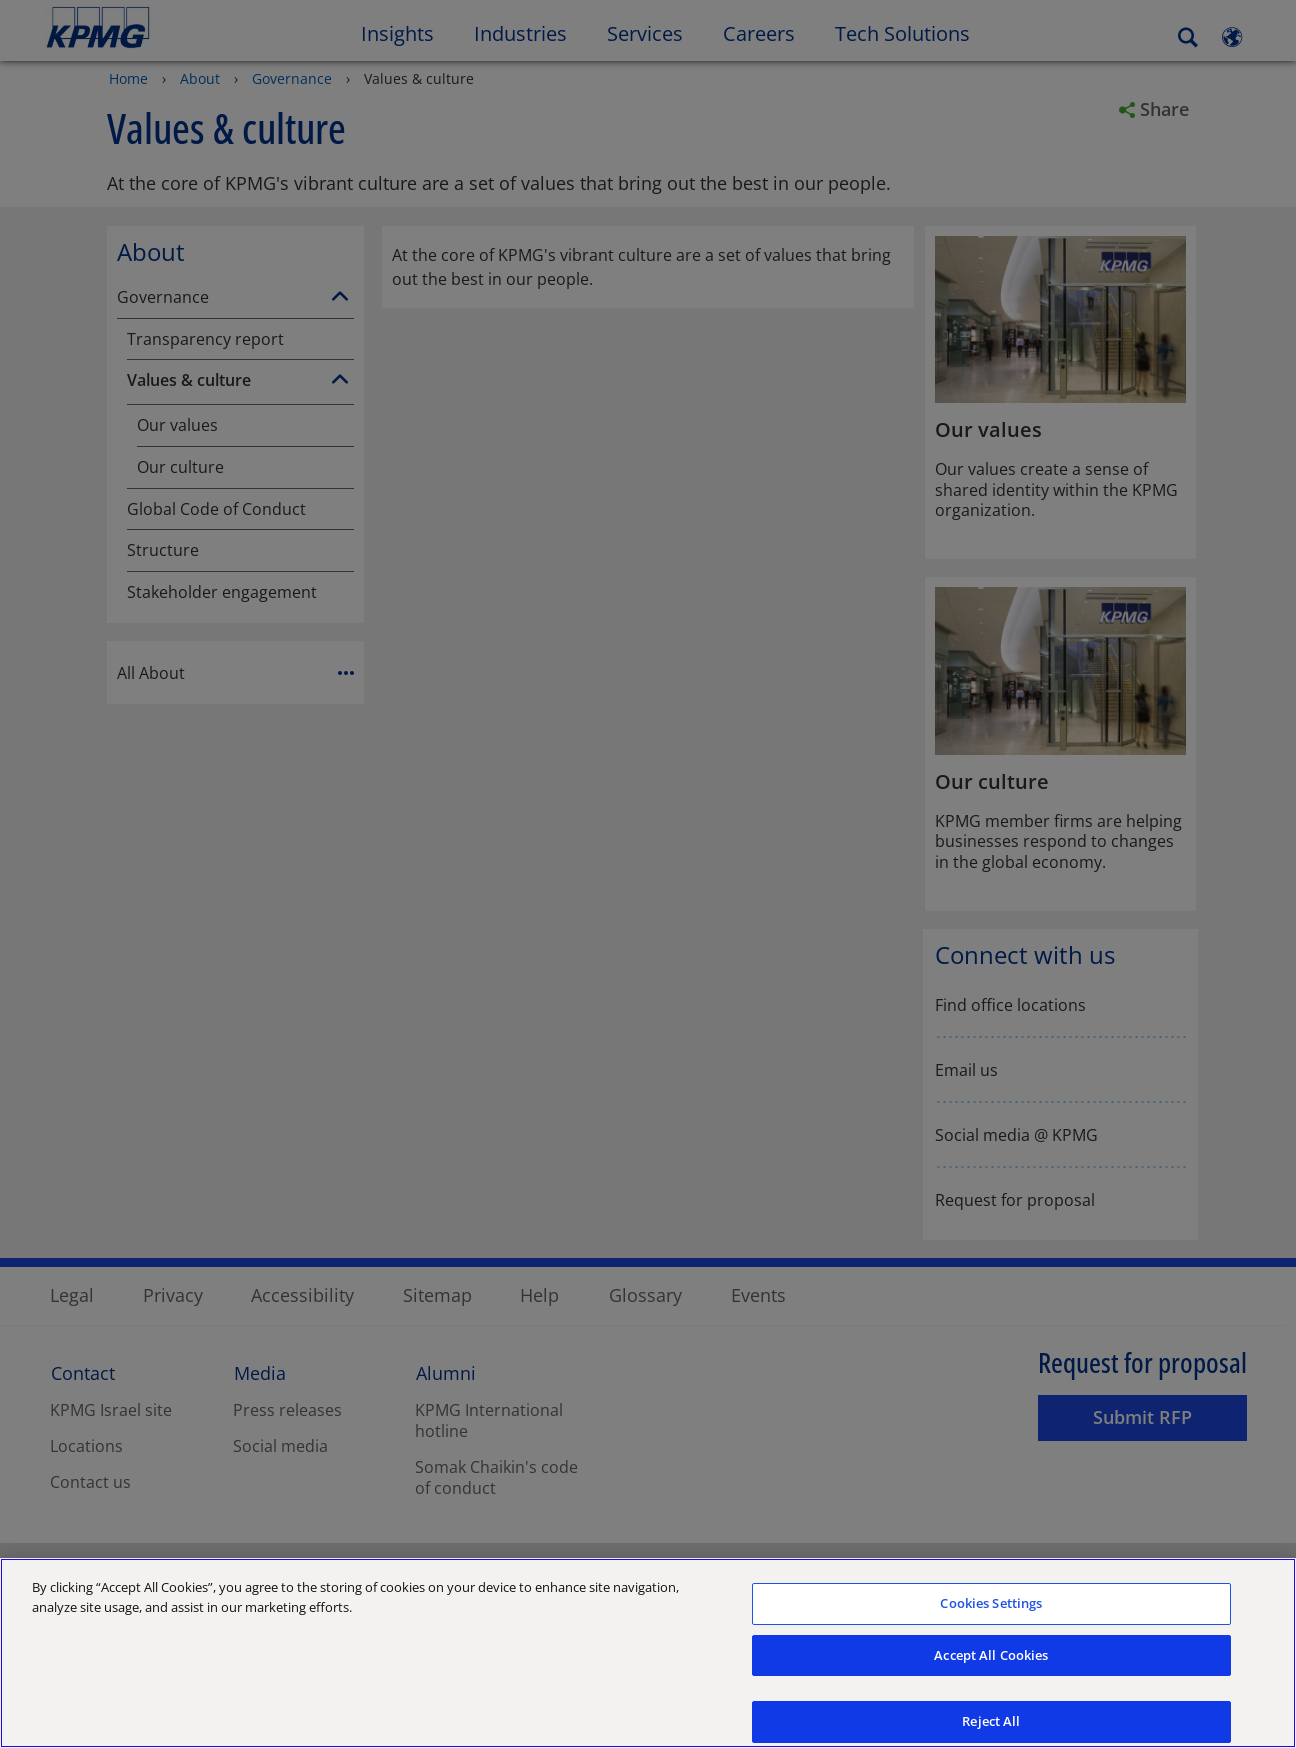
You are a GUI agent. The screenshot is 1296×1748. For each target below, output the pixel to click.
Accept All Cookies (991, 1664)
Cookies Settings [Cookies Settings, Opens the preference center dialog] (991, 1612)
